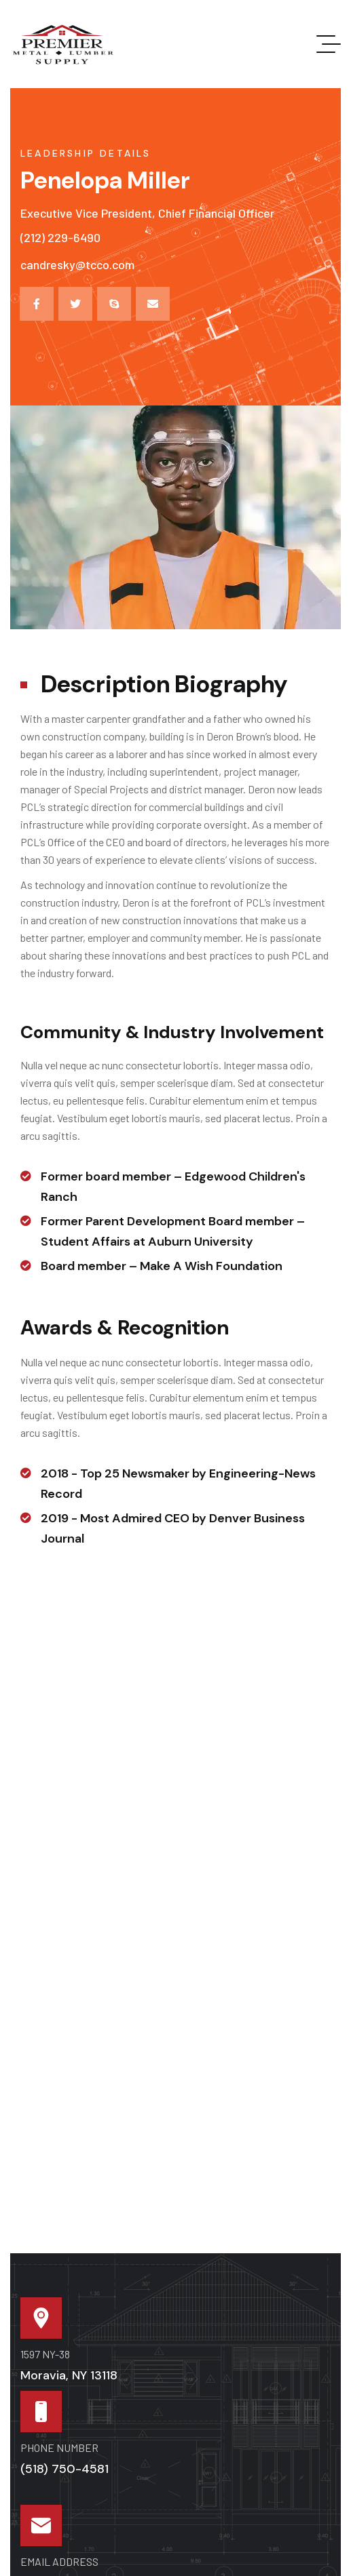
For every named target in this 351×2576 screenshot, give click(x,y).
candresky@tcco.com (77, 264)
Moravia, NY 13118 (68, 2375)
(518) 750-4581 (64, 2469)
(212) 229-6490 (60, 237)
